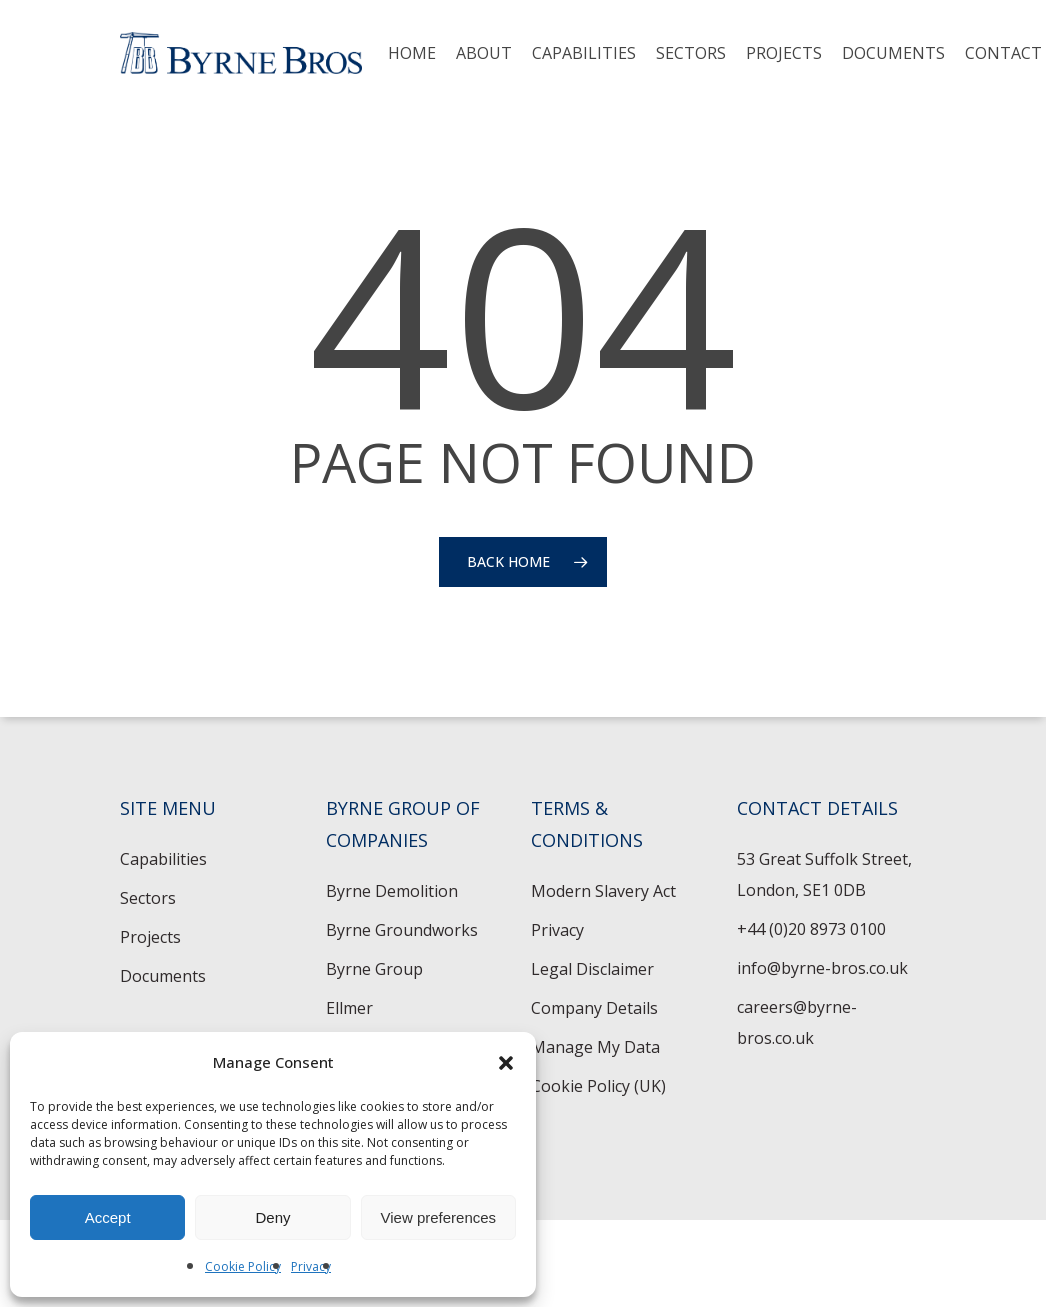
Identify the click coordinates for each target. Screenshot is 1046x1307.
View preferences (439, 1217)
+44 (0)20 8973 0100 (811, 929)
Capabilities (163, 859)
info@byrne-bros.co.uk (822, 968)
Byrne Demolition (392, 891)
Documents (163, 976)
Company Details (594, 1008)
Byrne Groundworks (402, 930)
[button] (506, 1063)
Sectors (148, 898)
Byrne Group (374, 969)
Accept (108, 1217)
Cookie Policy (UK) (598, 1086)
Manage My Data (595, 1047)
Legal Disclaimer (592, 969)
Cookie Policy (243, 1266)
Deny (272, 1217)
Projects (150, 937)
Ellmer (349, 1008)
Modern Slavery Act (603, 891)
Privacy (311, 1266)
